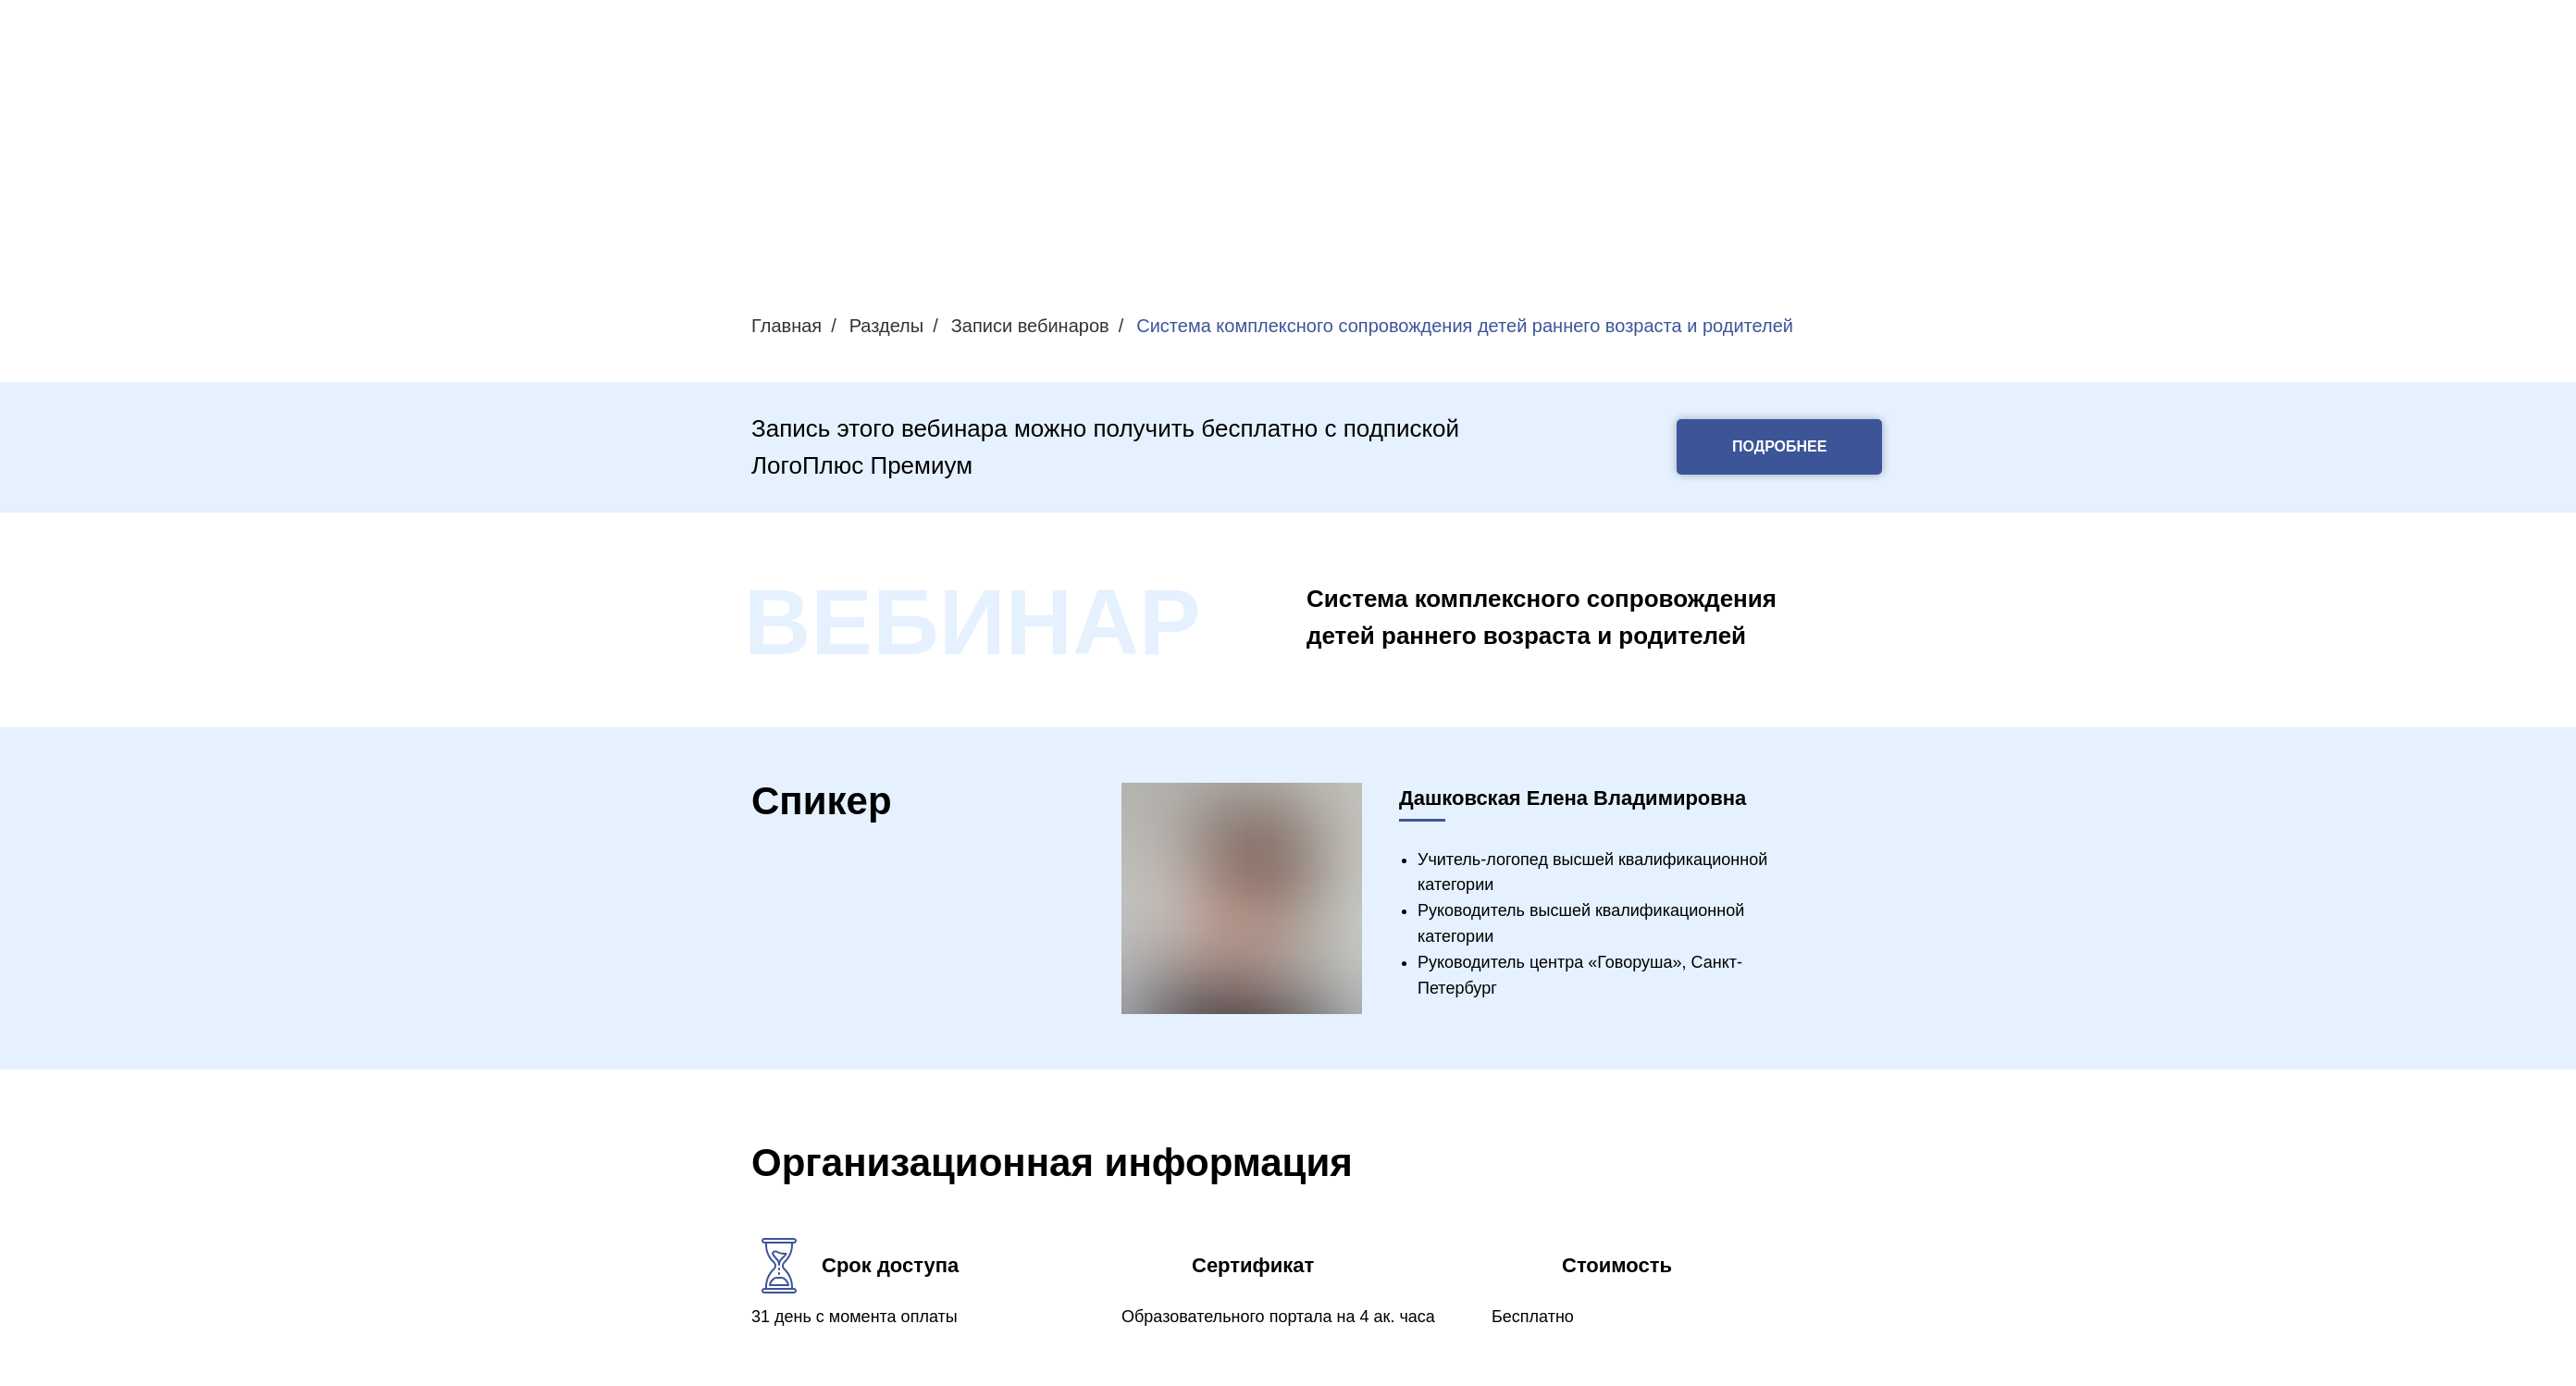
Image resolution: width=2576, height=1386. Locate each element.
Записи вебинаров (1030, 326)
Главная (786, 326)
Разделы (886, 326)
